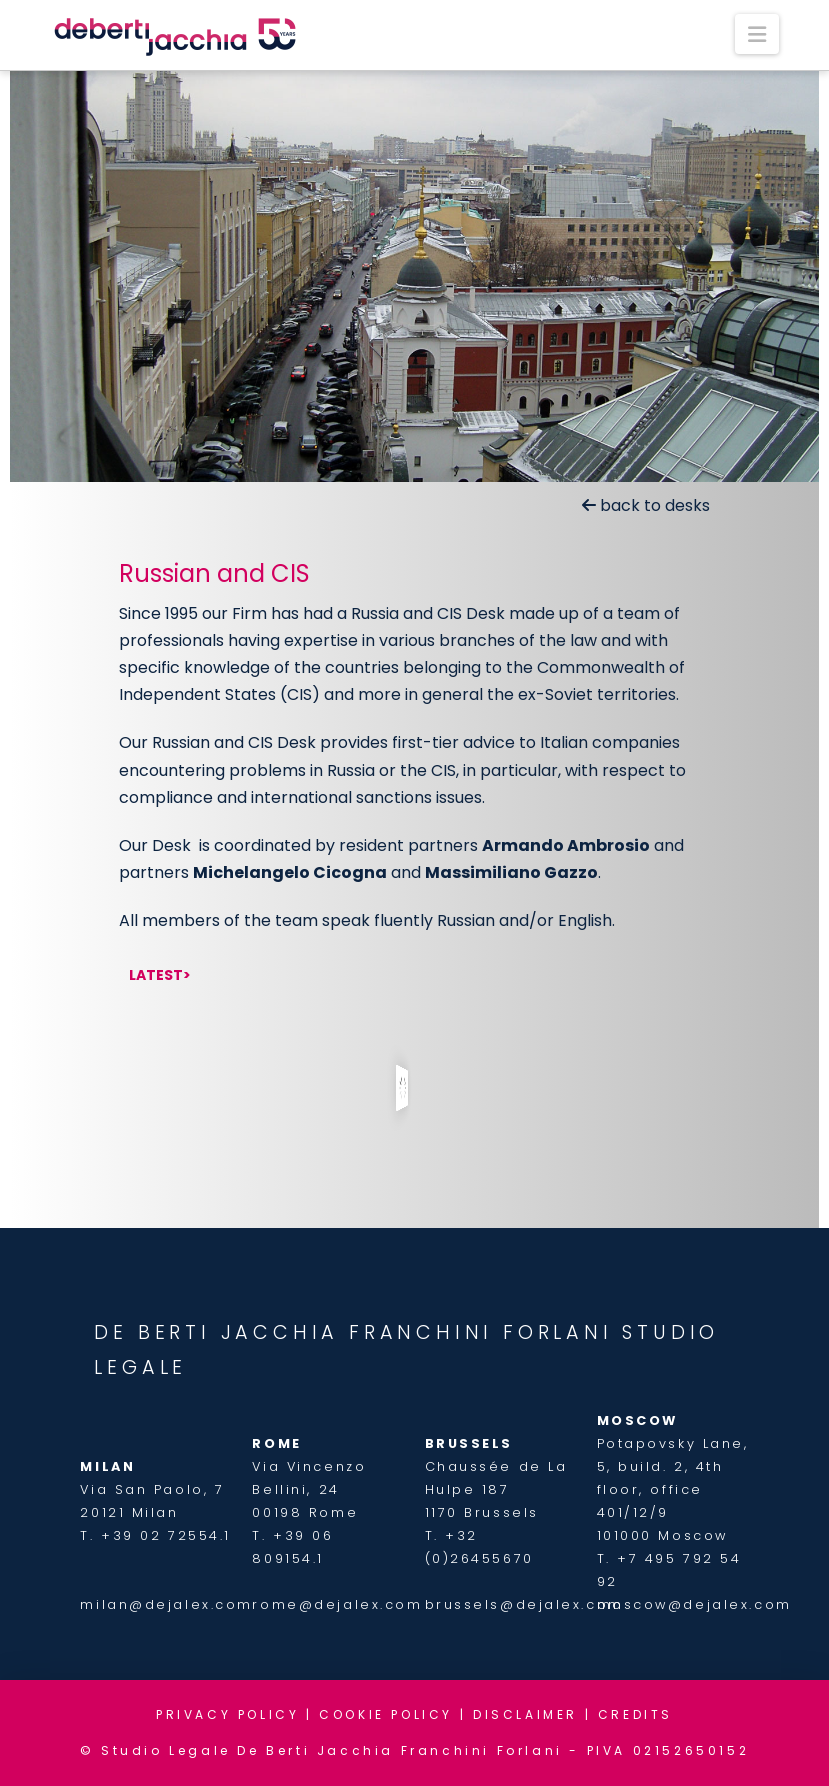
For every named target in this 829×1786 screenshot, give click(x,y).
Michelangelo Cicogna (290, 872)
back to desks (646, 505)
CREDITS (635, 1714)
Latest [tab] (156, 975)
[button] (757, 34)
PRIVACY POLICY (227, 1714)
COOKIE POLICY (386, 1714)
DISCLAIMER (525, 1714)
